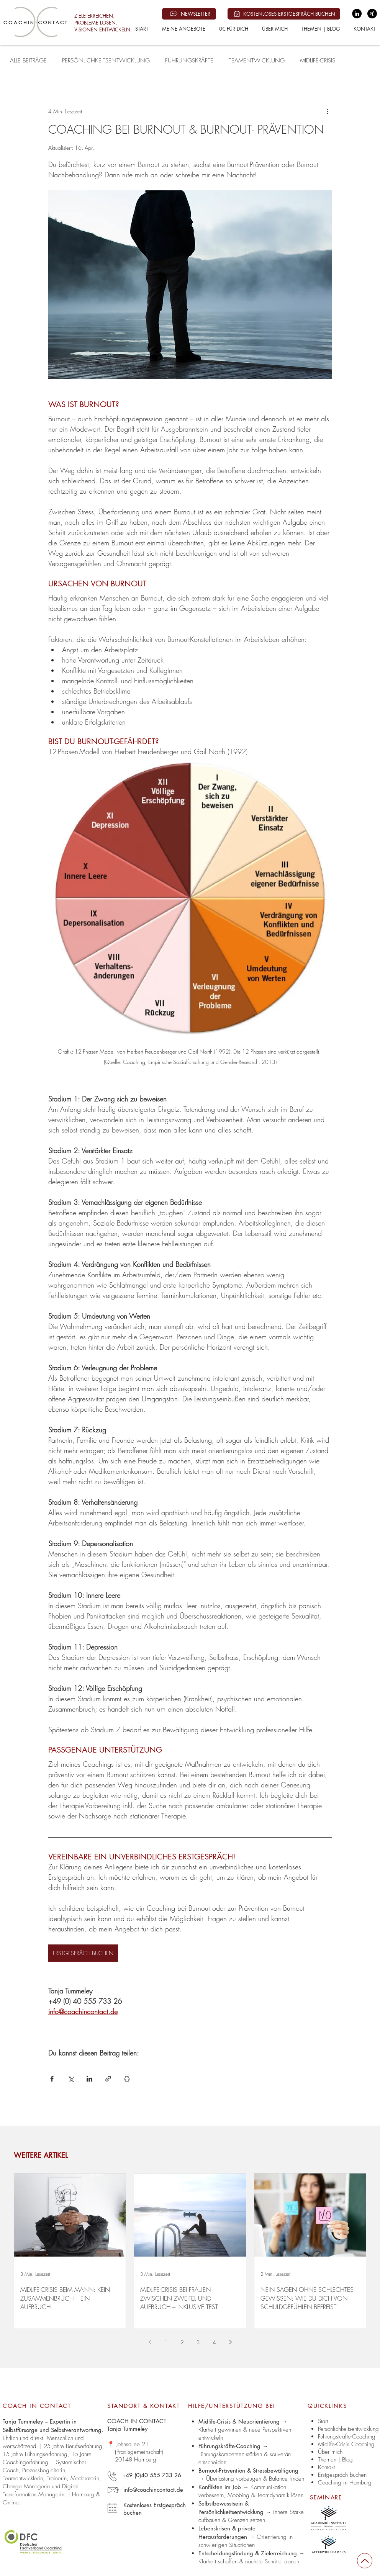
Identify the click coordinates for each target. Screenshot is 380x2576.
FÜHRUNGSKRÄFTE (189, 60)
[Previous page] (150, 2342)
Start (323, 2421)
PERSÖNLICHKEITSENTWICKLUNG (106, 60)
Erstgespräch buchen (342, 2475)
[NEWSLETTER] (189, 14)
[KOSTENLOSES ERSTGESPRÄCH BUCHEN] (284, 14)
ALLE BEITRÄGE (28, 60)
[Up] (364, 2560)
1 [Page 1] (166, 2342)
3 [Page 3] (198, 2342)
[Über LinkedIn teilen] (89, 2078)
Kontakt (326, 2467)
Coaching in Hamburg (345, 2482)
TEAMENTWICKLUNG (257, 60)
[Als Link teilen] (108, 2078)
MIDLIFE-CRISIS (317, 60)
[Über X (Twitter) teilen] (70, 2078)
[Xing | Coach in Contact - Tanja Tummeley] (372, 13)
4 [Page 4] (214, 2342)
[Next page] (230, 2342)
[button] (183, 28)
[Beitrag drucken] (127, 2078)
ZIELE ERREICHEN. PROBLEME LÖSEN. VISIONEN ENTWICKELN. (103, 22)
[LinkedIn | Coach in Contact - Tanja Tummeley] (357, 13)
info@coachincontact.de (153, 2489)
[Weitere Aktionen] (327, 111)
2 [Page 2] (182, 2342)
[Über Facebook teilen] (52, 2078)
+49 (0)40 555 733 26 (151, 2475)
